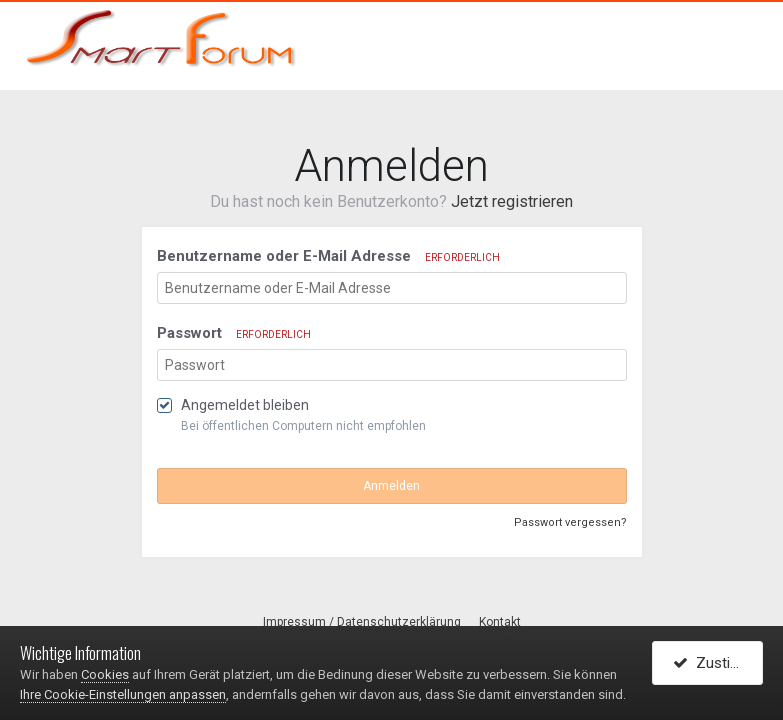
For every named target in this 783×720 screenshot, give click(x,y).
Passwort (234, 333)
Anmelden (391, 486)
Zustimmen (718, 663)
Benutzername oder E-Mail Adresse (328, 256)
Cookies (105, 674)
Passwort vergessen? (570, 522)
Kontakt (500, 622)
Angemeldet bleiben (245, 405)
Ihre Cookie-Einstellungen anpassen (123, 694)
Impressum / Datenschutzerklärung (362, 622)
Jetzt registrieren (512, 201)
